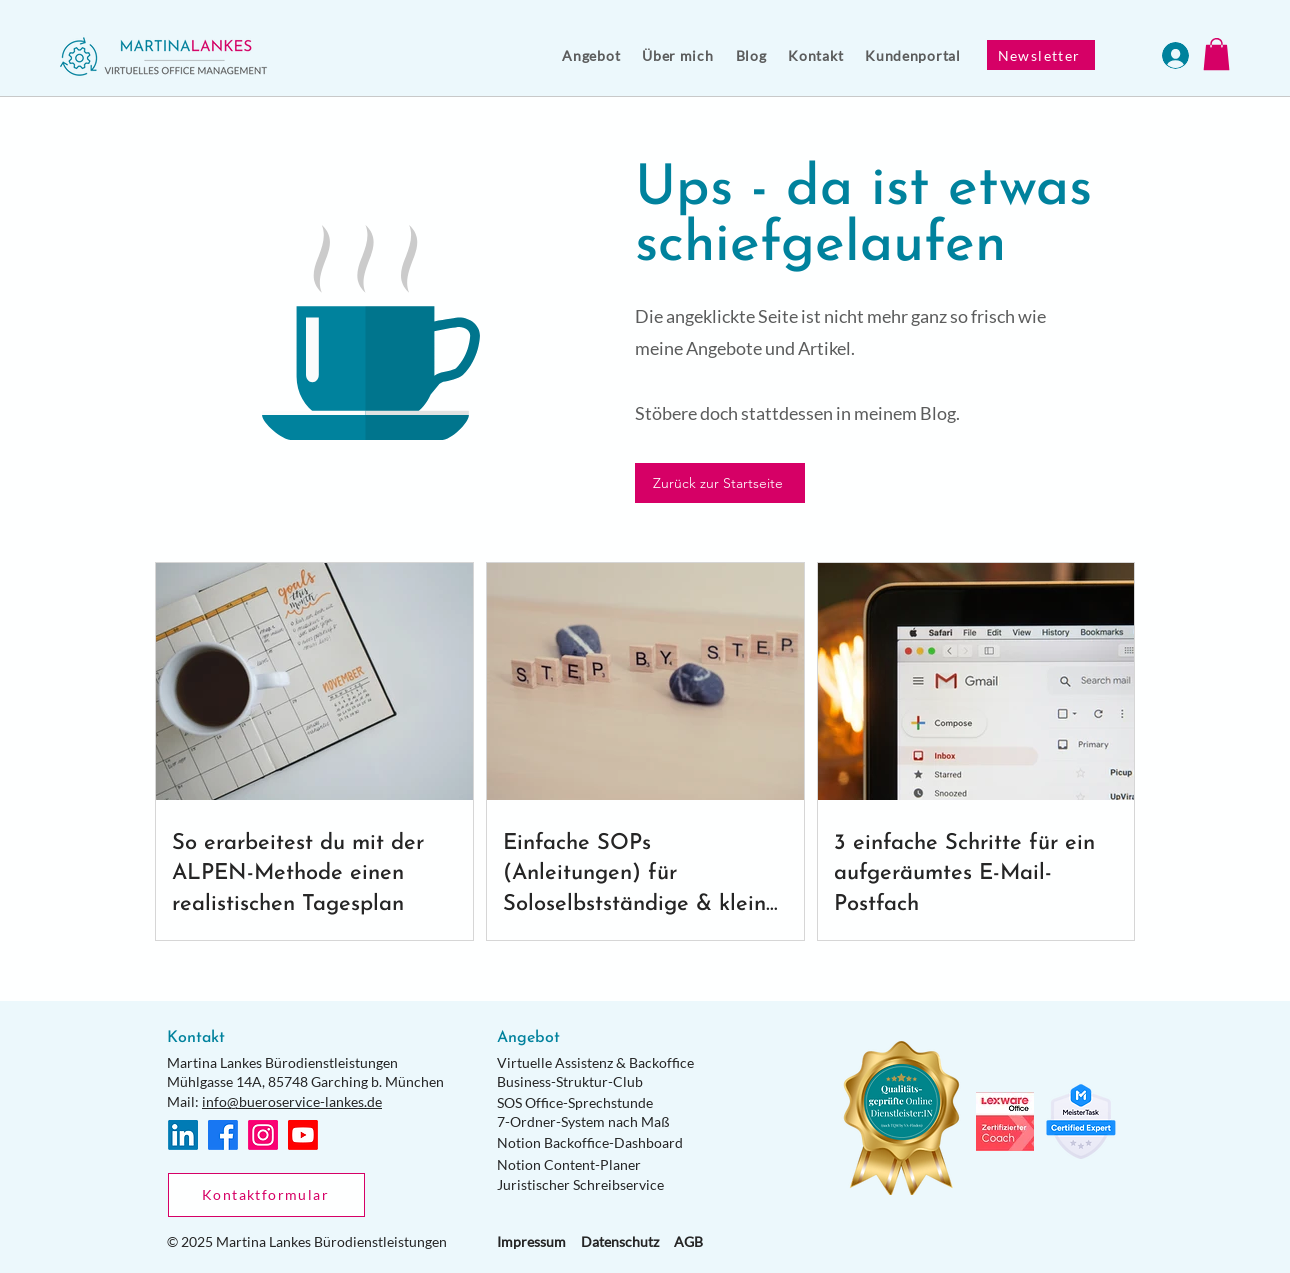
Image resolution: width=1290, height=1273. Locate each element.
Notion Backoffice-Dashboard (590, 1142)
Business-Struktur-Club (570, 1081)
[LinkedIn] (183, 1135)
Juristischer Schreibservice (580, 1184)
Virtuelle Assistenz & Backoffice (595, 1062)
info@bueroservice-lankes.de (292, 1101)
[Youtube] (303, 1135)
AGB (688, 1241)
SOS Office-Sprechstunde (575, 1102)
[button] (591, 55)
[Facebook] (223, 1135)
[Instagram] (263, 1135)
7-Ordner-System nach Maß (583, 1121)
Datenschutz (620, 1241)
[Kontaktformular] (266, 1195)
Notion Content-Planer (569, 1164)
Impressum (531, 1241)
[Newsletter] (1041, 55)
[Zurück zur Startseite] (720, 483)
